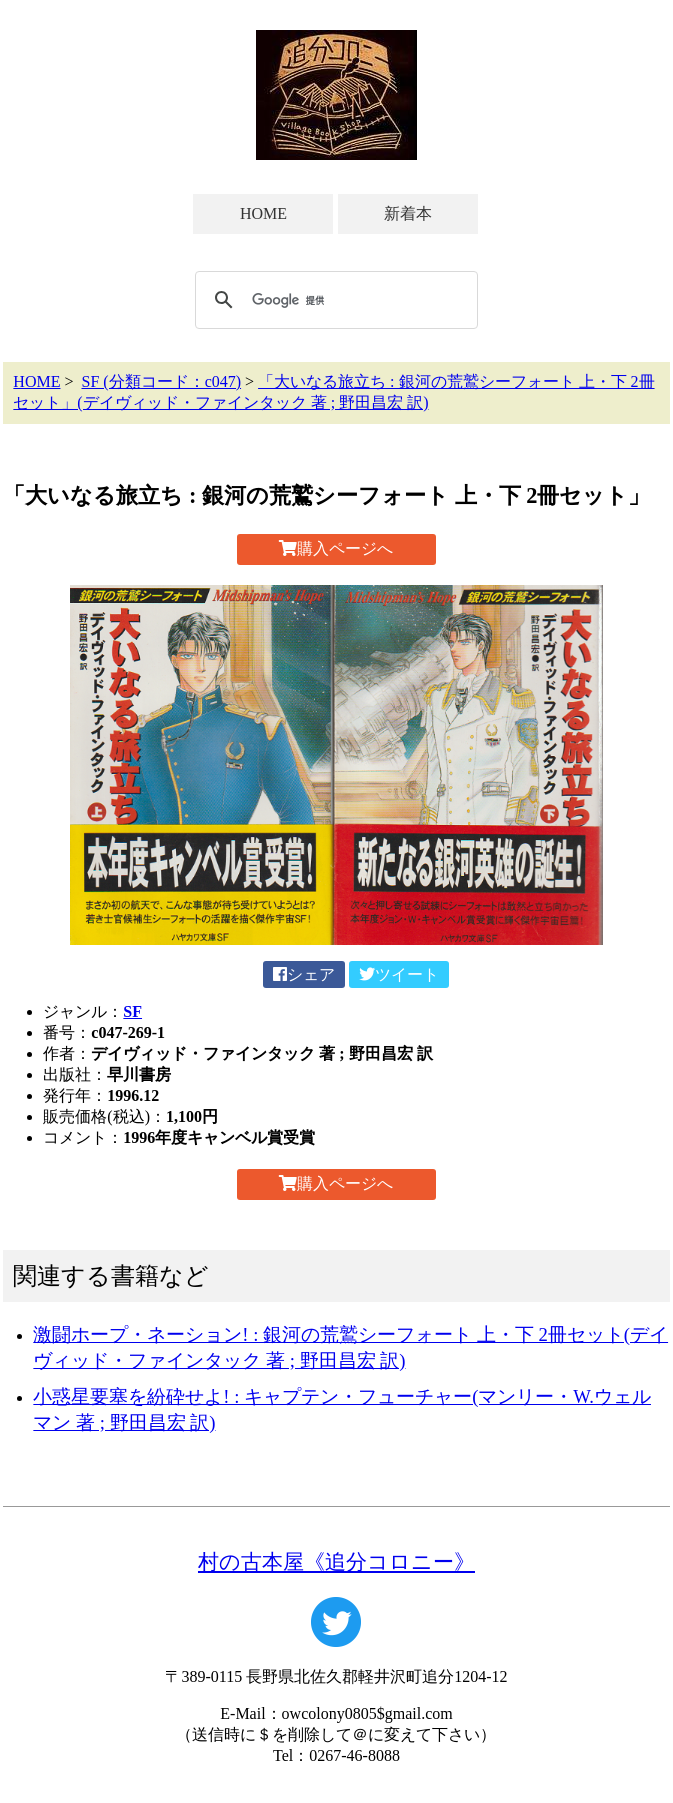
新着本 (408, 213)
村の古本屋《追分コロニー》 (336, 1561)
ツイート (399, 974)
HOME (263, 213)
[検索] (333, 300)
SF (132, 1011)
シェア (304, 974)
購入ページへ (336, 548)
